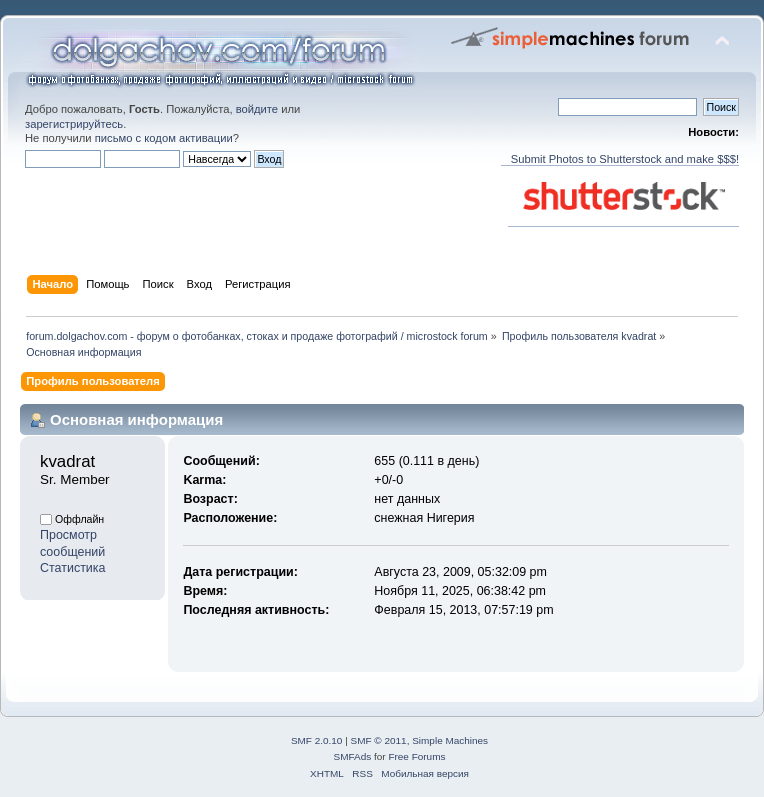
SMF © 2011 (379, 740)
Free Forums (416, 756)
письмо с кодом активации (164, 138)
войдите (257, 109)
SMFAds (353, 756)
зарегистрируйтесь (74, 124)
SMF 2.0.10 (317, 740)
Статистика (73, 568)
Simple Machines (450, 740)
